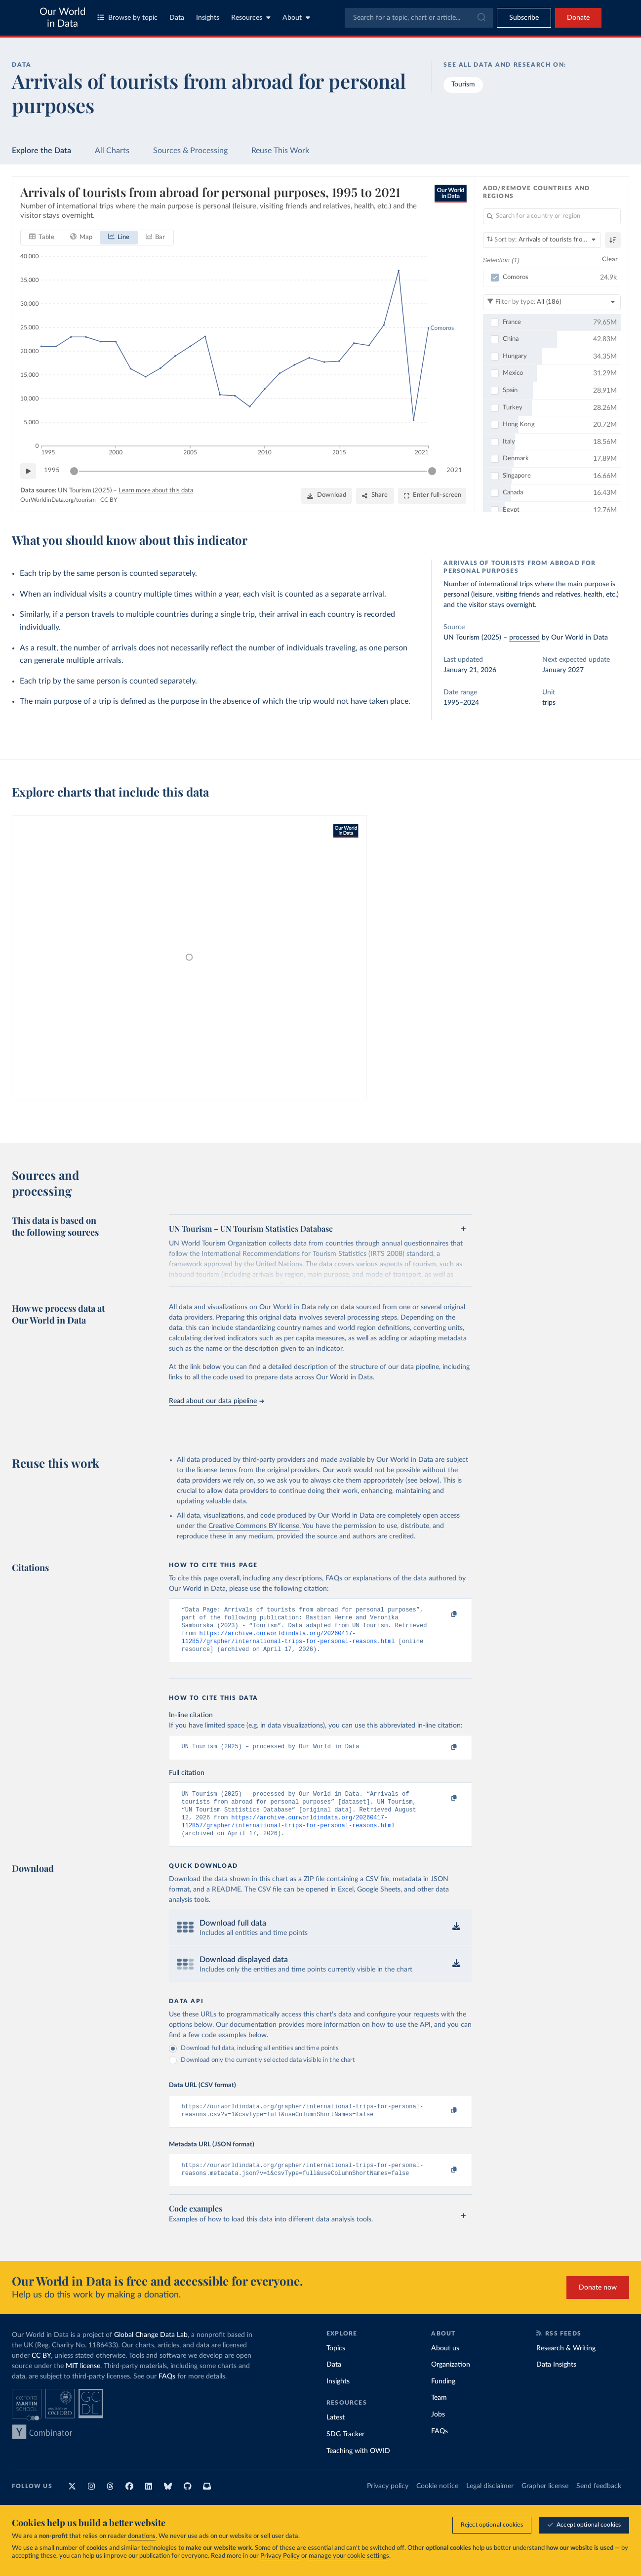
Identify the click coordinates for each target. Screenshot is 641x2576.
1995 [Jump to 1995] (52, 470)
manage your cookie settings (349, 2556)
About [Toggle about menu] (296, 17)
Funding (443, 2397)
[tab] (41, 237)
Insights (207, 17)
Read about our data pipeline (216, 1401)
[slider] (74, 471)
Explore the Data (41, 151)
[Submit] (480, 18)
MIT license (83, 2382)
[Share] (375, 496)
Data (176, 17)
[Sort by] (542, 240)
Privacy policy (387, 2502)
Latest (335, 2434)
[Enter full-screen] (432, 496)
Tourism (463, 84)
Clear (610, 260)
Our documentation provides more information (288, 2037)
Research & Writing (566, 2364)
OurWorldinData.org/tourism (58, 500)
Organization (450, 2381)
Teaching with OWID (358, 2467)
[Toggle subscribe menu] (524, 18)
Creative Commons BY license (253, 1526)
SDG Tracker (345, 2451)
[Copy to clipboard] (444, 1614)
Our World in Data (62, 18)
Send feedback (598, 2502)
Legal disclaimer (490, 2502)
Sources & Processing (190, 151)
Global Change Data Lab (151, 2351)
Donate (578, 17)
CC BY (108, 500)
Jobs (438, 2431)
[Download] (326, 496)
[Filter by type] (552, 302)
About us (445, 2364)
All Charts (112, 151)
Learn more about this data (156, 490)
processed (524, 637)
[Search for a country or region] (552, 216)
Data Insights (556, 2381)
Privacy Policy (280, 2556)
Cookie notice (437, 2502)
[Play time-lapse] (28, 471)
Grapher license (544, 2502)
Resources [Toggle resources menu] (251, 17)
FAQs (167, 2392)
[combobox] (419, 18)
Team (439, 2414)
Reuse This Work (280, 151)
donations (142, 2536)
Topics (335, 2364)
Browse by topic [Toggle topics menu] (127, 17)
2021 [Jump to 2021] (454, 470)
